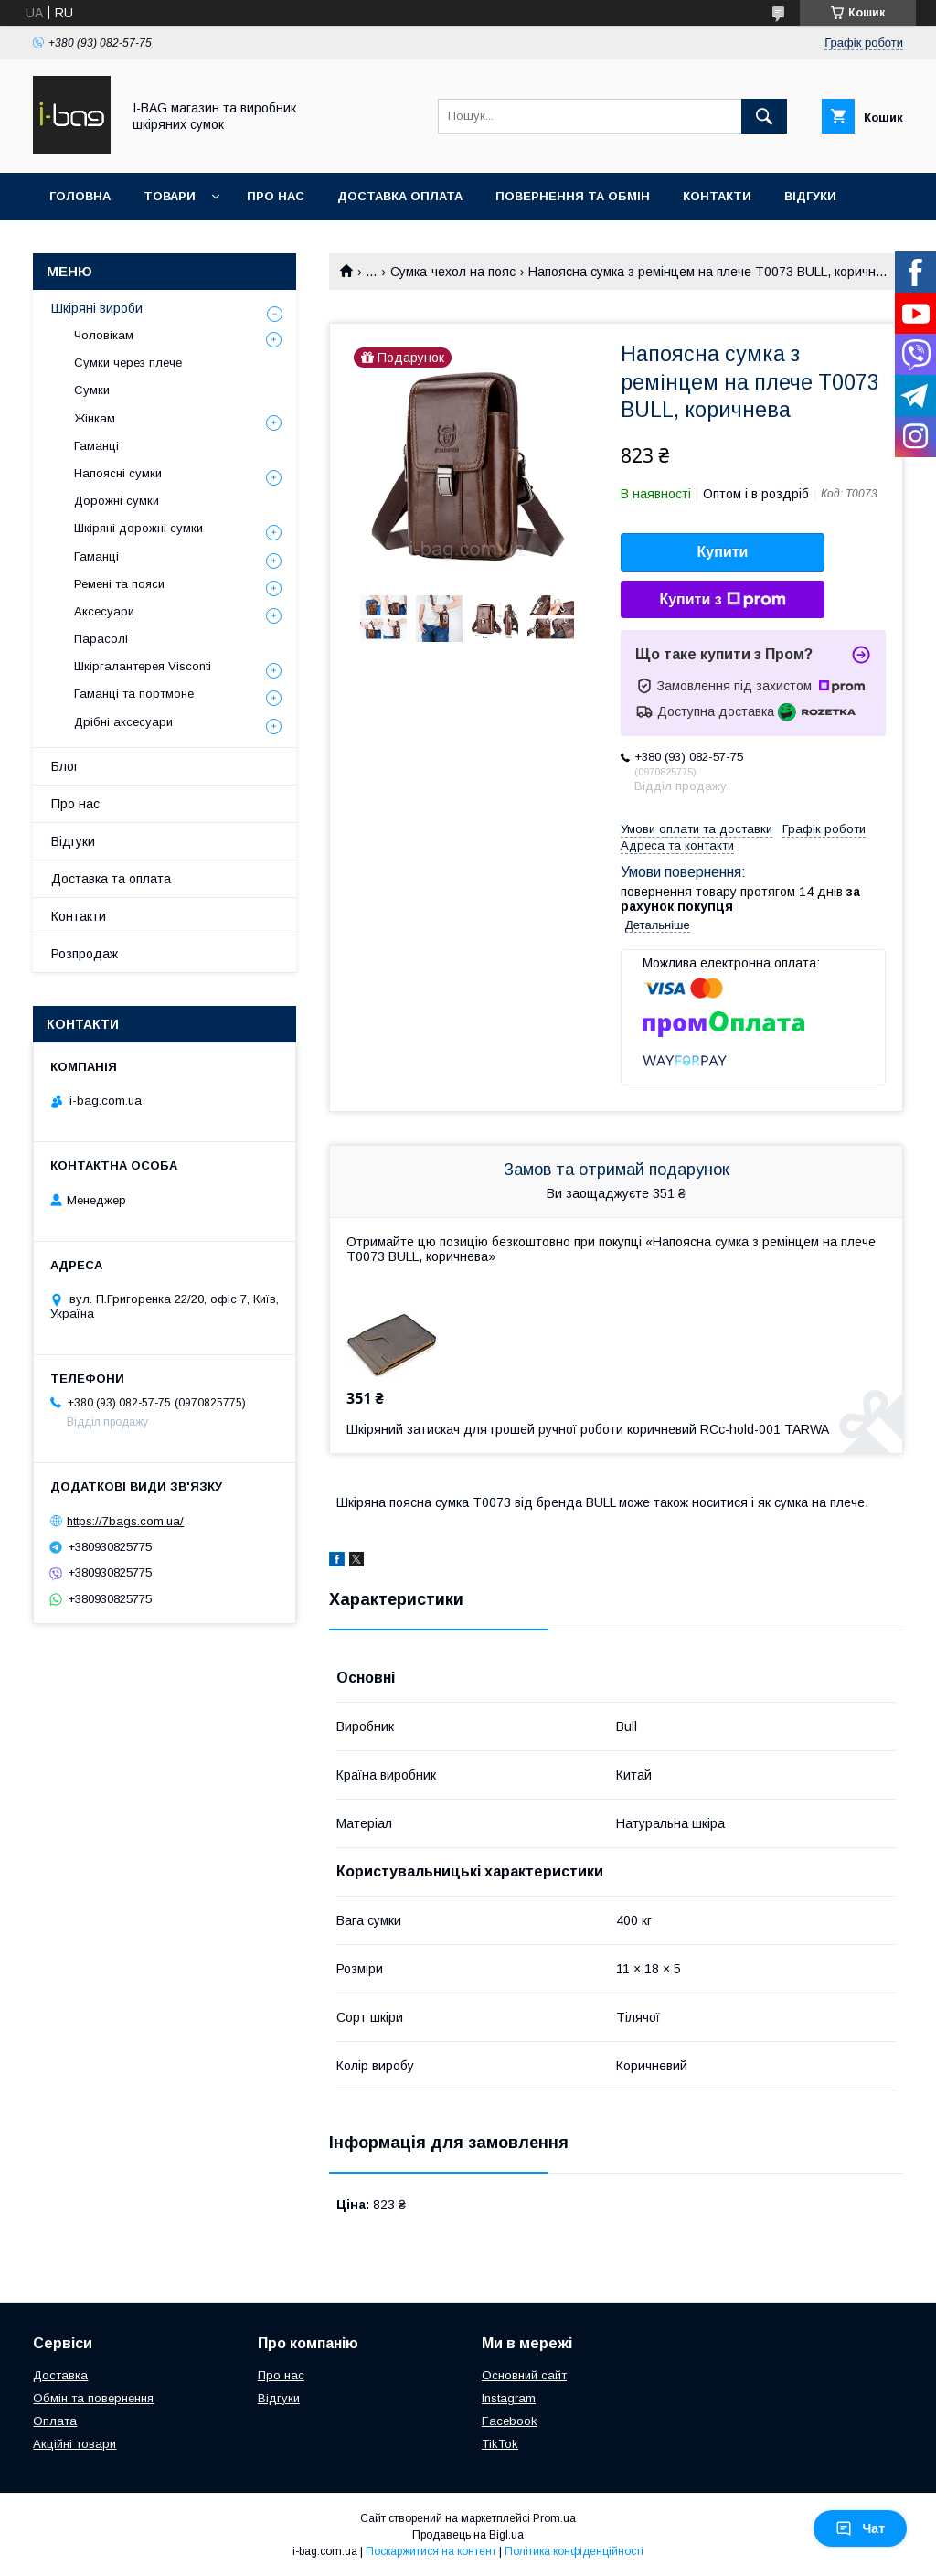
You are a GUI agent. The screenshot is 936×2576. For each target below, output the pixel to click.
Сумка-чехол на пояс (453, 271)
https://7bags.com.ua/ (125, 1521)
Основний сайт (524, 2375)
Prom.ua (554, 2518)
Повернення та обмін (572, 196)
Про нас (275, 196)
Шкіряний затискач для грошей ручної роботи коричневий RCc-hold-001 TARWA (587, 1429)
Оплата (55, 2421)
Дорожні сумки (116, 501)
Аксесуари (104, 611)
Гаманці (96, 446)
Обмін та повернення (93, 2398)
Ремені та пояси (119, 584)
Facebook (509, 2421)
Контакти (717, 196)
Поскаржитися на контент (431, 2551)
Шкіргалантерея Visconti (142, 666)
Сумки (92, 390)
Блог (65, 766)
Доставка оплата (400, 196)
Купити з (722, 600)
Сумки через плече (128, 362)
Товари (170, 196)
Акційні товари (74, 2444)
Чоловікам (103, 335)
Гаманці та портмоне (134, 693)
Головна (80, 196)
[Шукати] (764, 116)
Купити (723, 552)
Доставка (60, 2375)
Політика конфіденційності (574, 2551)
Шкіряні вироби (97, 308)
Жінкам (94, 418)
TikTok (500, 2444)
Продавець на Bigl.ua (468, 2534)
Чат (860, 2528)
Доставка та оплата (111, 878)
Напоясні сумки (118, 473)
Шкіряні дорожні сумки (138, 528)
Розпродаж (84, 953)
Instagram (509, 2398)
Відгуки (810, 196)
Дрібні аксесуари (123, 722)
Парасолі (101, 639)
